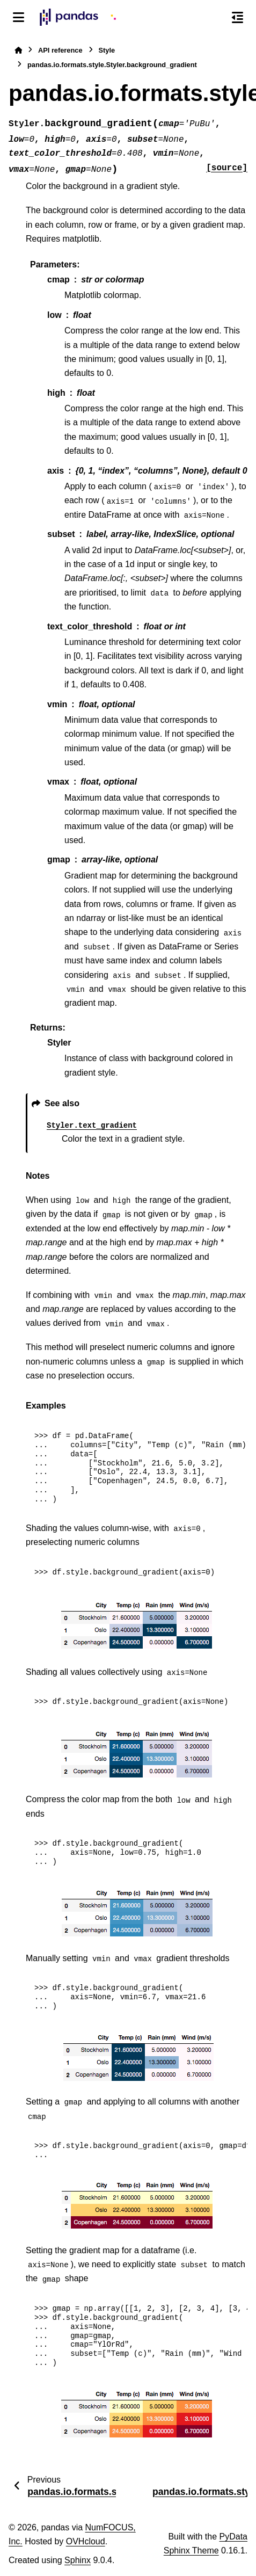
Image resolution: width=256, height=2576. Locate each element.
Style (107, 50)
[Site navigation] (18, 17)
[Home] (18, 50)
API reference (60, 50)
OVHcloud (85, 2541)
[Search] (214, 17)
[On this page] (237, 17)
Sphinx (77, 2560)
